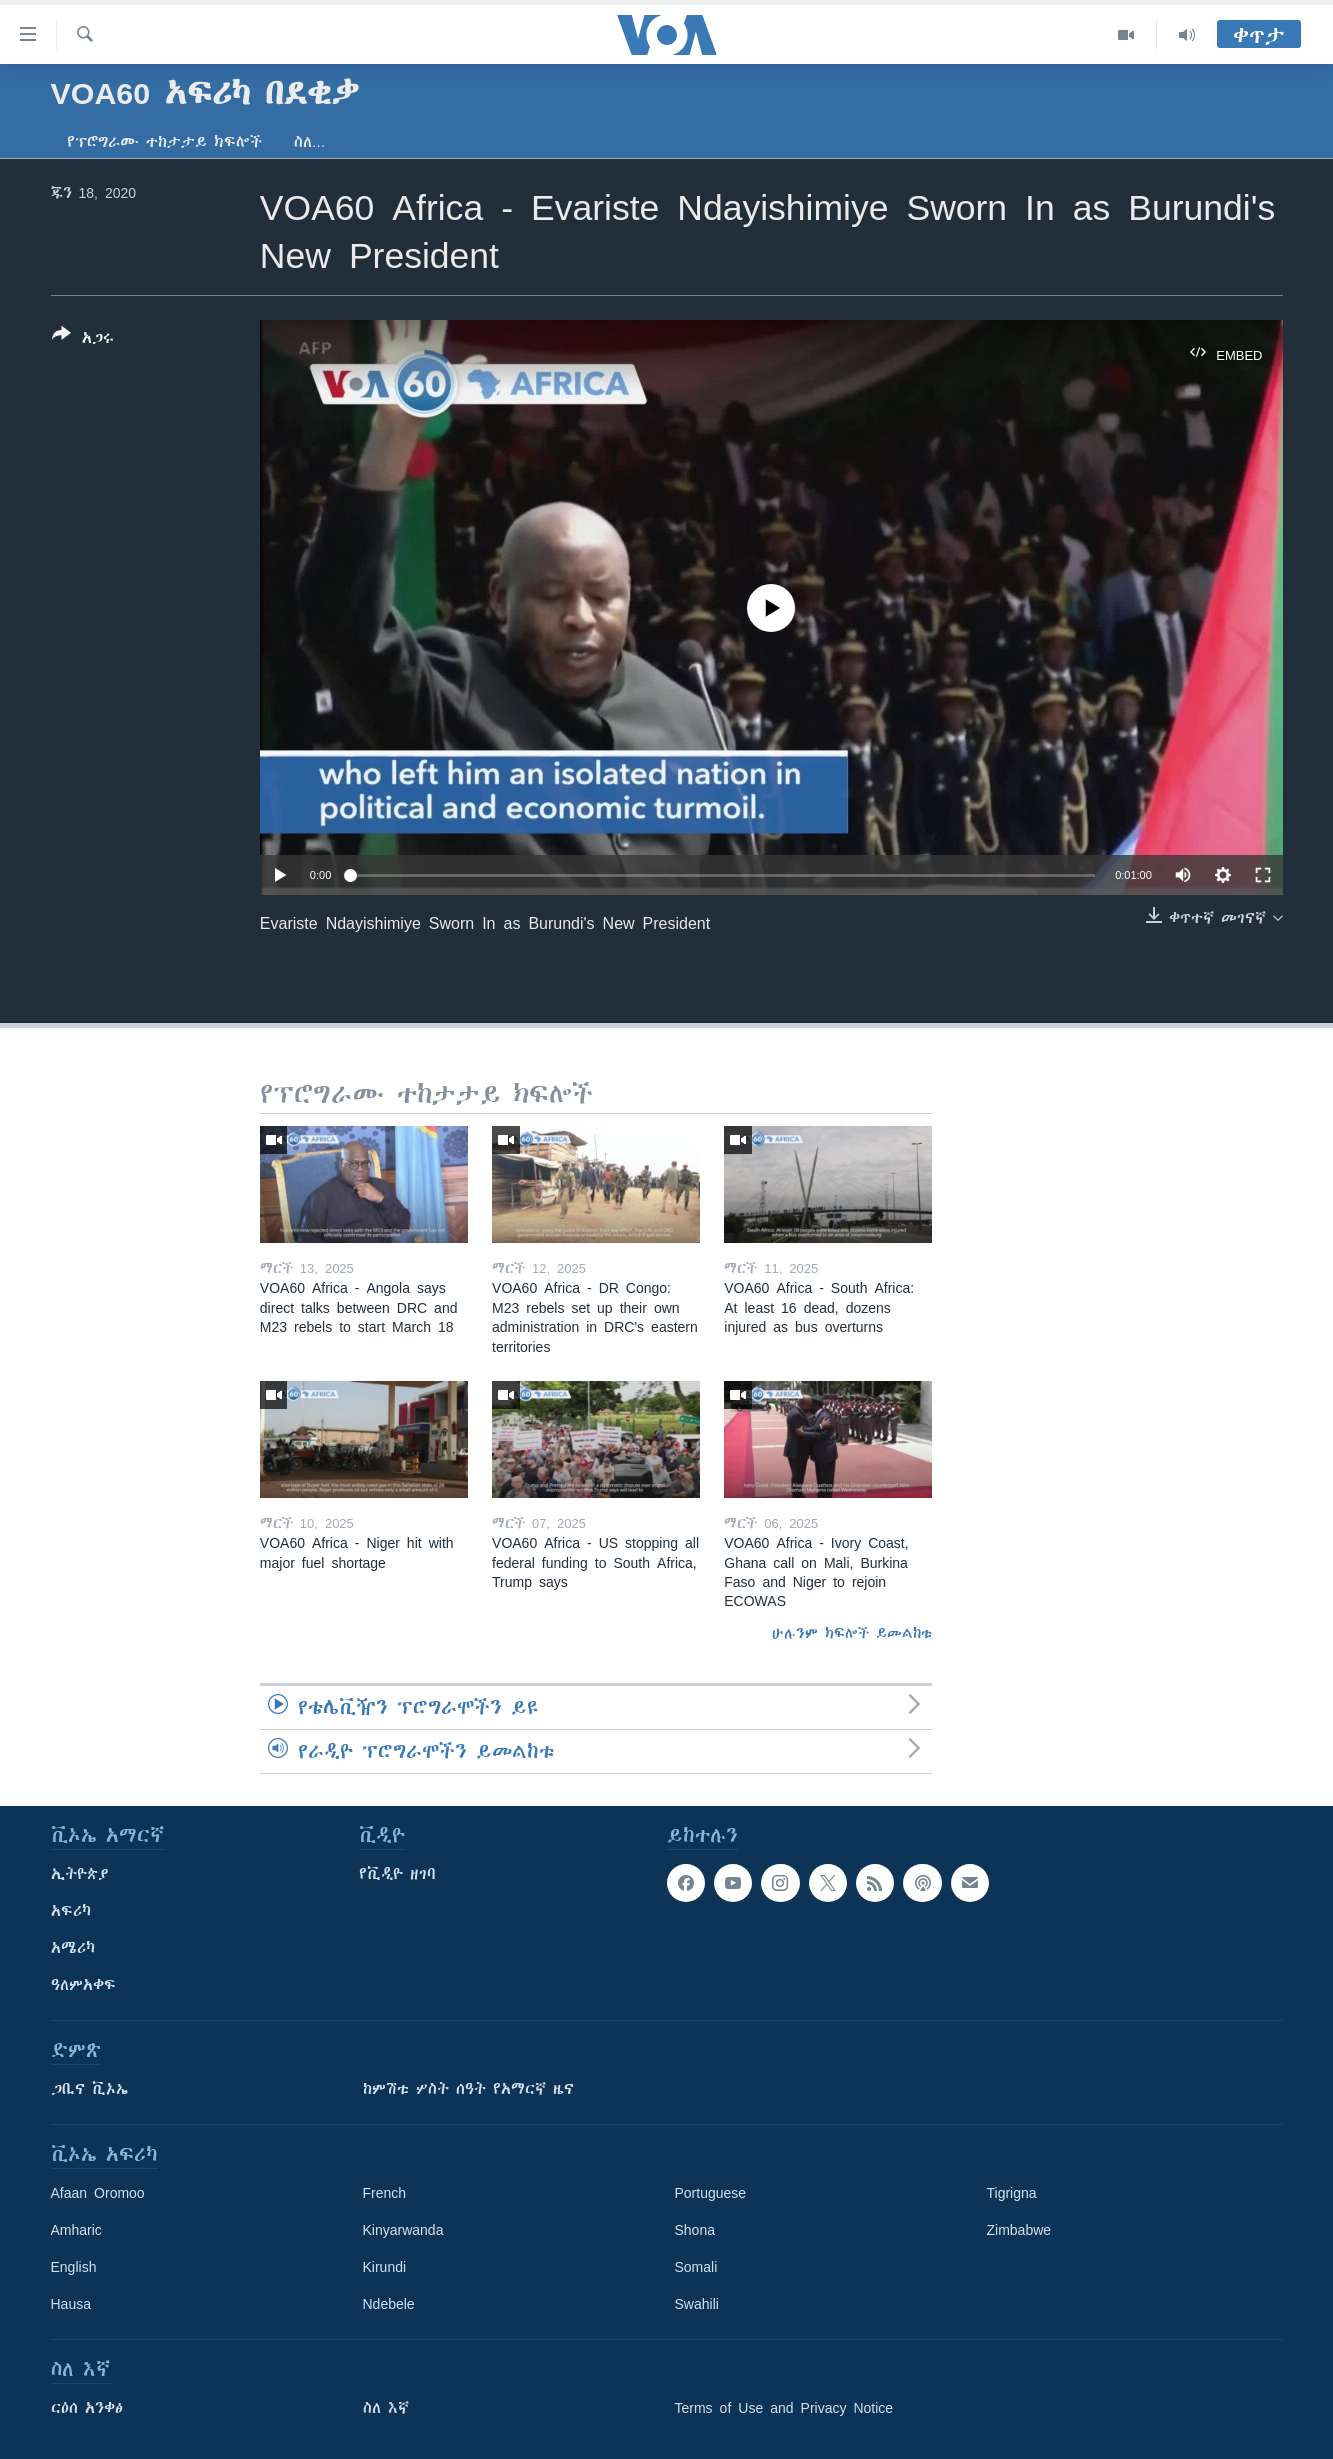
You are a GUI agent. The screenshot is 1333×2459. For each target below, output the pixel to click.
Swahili (697, 2304)
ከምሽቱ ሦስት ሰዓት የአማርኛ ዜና (468, 2089)
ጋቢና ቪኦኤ (89, 2089)
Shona (695, 2230)
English (74, 2267)
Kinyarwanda (403, 2230)
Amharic (76, 2230)
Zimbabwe (1019, 2230)
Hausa (71, 2304)
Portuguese (711, 2193)
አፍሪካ (71, 1911)
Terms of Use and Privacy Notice (784, 2408)
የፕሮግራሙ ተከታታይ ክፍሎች (164, 142)
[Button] (83, 340)
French (385, 2193)
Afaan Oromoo (98, 2193)
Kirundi (385, 2267)
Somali (696, 2267)
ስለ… (310, 142)
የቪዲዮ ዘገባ (397, 1874)
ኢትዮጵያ (80, 1874)
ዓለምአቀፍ (83, 1985)
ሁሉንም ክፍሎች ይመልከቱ (852, 1633)
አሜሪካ (73, 1948)
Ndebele (389, 2304)
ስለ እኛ (386, 2408)
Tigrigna (1012, 2193)
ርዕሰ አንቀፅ (87, 2408)
